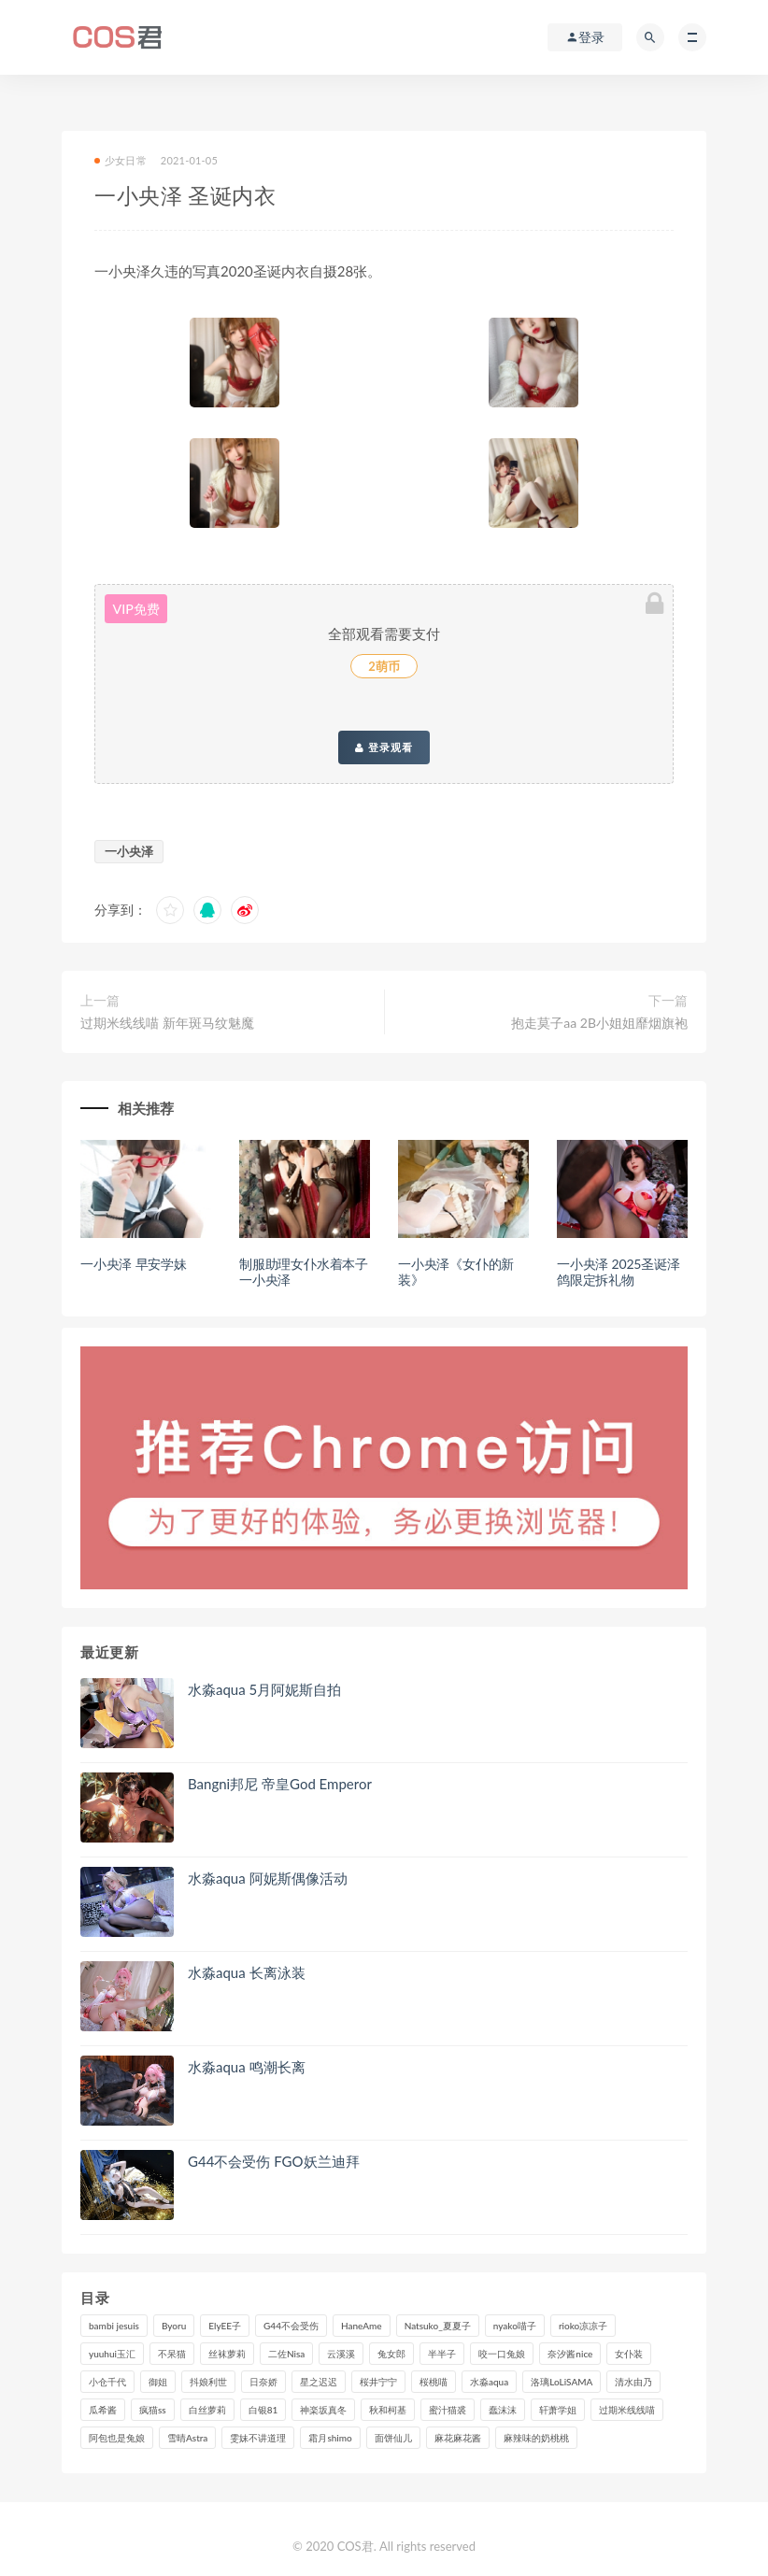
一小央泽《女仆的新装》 (456, 1272)
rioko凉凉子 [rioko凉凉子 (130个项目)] (583, 2325)
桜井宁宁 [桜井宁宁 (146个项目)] (378, 2381)
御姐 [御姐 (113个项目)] (158, 2381)
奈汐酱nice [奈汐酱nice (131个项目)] (570, 2353)
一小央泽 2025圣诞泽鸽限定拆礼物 (618, 1272)
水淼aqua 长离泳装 (247, 1972)
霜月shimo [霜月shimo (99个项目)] (329, 2437)
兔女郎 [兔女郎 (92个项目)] (391, 2353)
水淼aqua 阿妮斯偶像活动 (268, 1878)
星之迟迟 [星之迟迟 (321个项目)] (318, 2381)
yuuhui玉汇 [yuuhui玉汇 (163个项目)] (112, 2353)
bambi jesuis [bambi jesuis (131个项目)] (114, 2325)
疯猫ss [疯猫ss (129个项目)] (152, 2409)
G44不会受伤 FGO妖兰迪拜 (274, 2161)
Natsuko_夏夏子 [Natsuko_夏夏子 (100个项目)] (438, 2325)
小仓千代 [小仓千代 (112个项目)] (107, 2381)
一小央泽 (129, 851)
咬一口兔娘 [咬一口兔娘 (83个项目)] (501, 2353)
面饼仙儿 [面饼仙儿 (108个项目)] (393, 2437)
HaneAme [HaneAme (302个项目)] (361, 2325)
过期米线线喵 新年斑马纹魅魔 (167, 1023)
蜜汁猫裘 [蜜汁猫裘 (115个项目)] (447, 2409)
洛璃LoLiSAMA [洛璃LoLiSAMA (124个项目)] (561, 2381)
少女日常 (120, 160)
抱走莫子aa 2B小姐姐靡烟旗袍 (599, 1023)
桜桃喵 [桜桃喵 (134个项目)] (434, 2381)
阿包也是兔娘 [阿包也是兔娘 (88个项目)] (117, 2437)
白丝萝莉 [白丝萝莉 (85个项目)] (207, 2409)
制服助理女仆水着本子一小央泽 (303, 1272)
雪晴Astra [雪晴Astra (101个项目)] (187, 2437)
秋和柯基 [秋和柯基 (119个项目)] (387, 2409)
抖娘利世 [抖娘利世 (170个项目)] (208, 2381)
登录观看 (384, 747)
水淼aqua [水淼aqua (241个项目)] (489, 2381)
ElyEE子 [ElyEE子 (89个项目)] (224, 2325)
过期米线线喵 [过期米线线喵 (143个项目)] (627, 2409)
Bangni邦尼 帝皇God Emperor (280, 1783)
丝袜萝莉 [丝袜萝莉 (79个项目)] (227, 2353)
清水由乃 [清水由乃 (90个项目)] (633, 2381)
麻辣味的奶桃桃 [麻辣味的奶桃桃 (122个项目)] (536, 2437)
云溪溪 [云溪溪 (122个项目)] (341, 2353)
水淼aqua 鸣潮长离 (247, 2066)
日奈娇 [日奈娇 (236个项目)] (263, 2381)
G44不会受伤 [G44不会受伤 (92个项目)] (291, 2325)
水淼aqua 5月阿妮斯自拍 (264, 1689)
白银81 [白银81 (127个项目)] (263, 2409)
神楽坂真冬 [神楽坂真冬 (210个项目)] (323, 2409)
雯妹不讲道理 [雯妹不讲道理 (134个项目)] (258, 2437)
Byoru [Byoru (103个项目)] (174, 2325)
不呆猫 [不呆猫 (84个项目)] (172, 2353)
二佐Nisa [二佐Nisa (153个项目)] (286, 2353)
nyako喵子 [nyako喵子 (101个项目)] (514, 2325)
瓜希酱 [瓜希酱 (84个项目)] (103, 2409)
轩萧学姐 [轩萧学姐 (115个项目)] (557, 2409)
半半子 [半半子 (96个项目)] (442, 2353)
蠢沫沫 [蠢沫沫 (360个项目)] (503, 2409)
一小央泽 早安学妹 (133, 1264)
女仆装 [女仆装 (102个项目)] (629, 2353)
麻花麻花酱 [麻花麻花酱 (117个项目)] (457, 2437)
